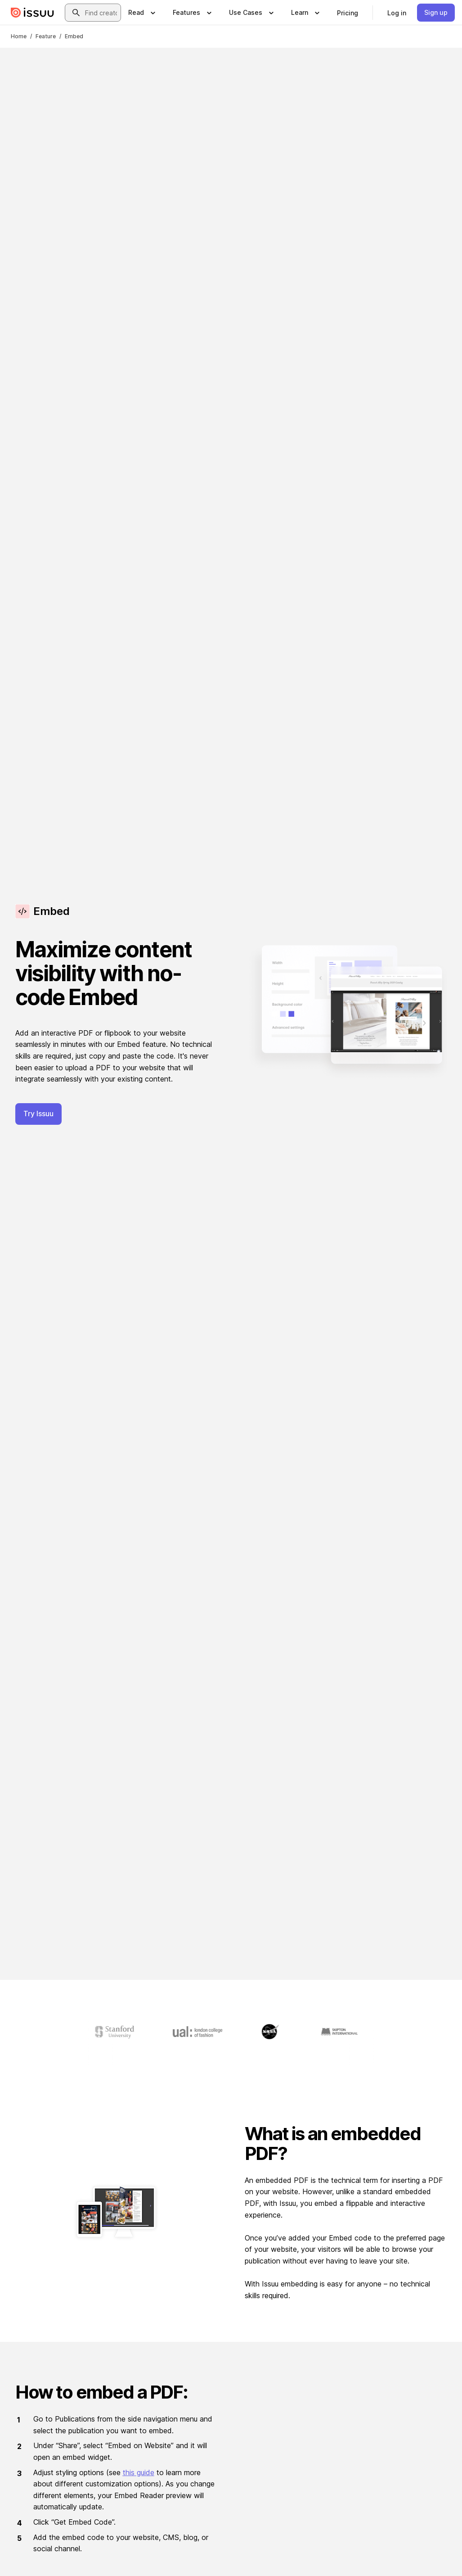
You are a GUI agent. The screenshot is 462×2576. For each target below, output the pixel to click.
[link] (347, 13)
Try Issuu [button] (38, 1113)
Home (19, 36)
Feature (46, 36)
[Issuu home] (32, 13)
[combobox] (101, 12)
